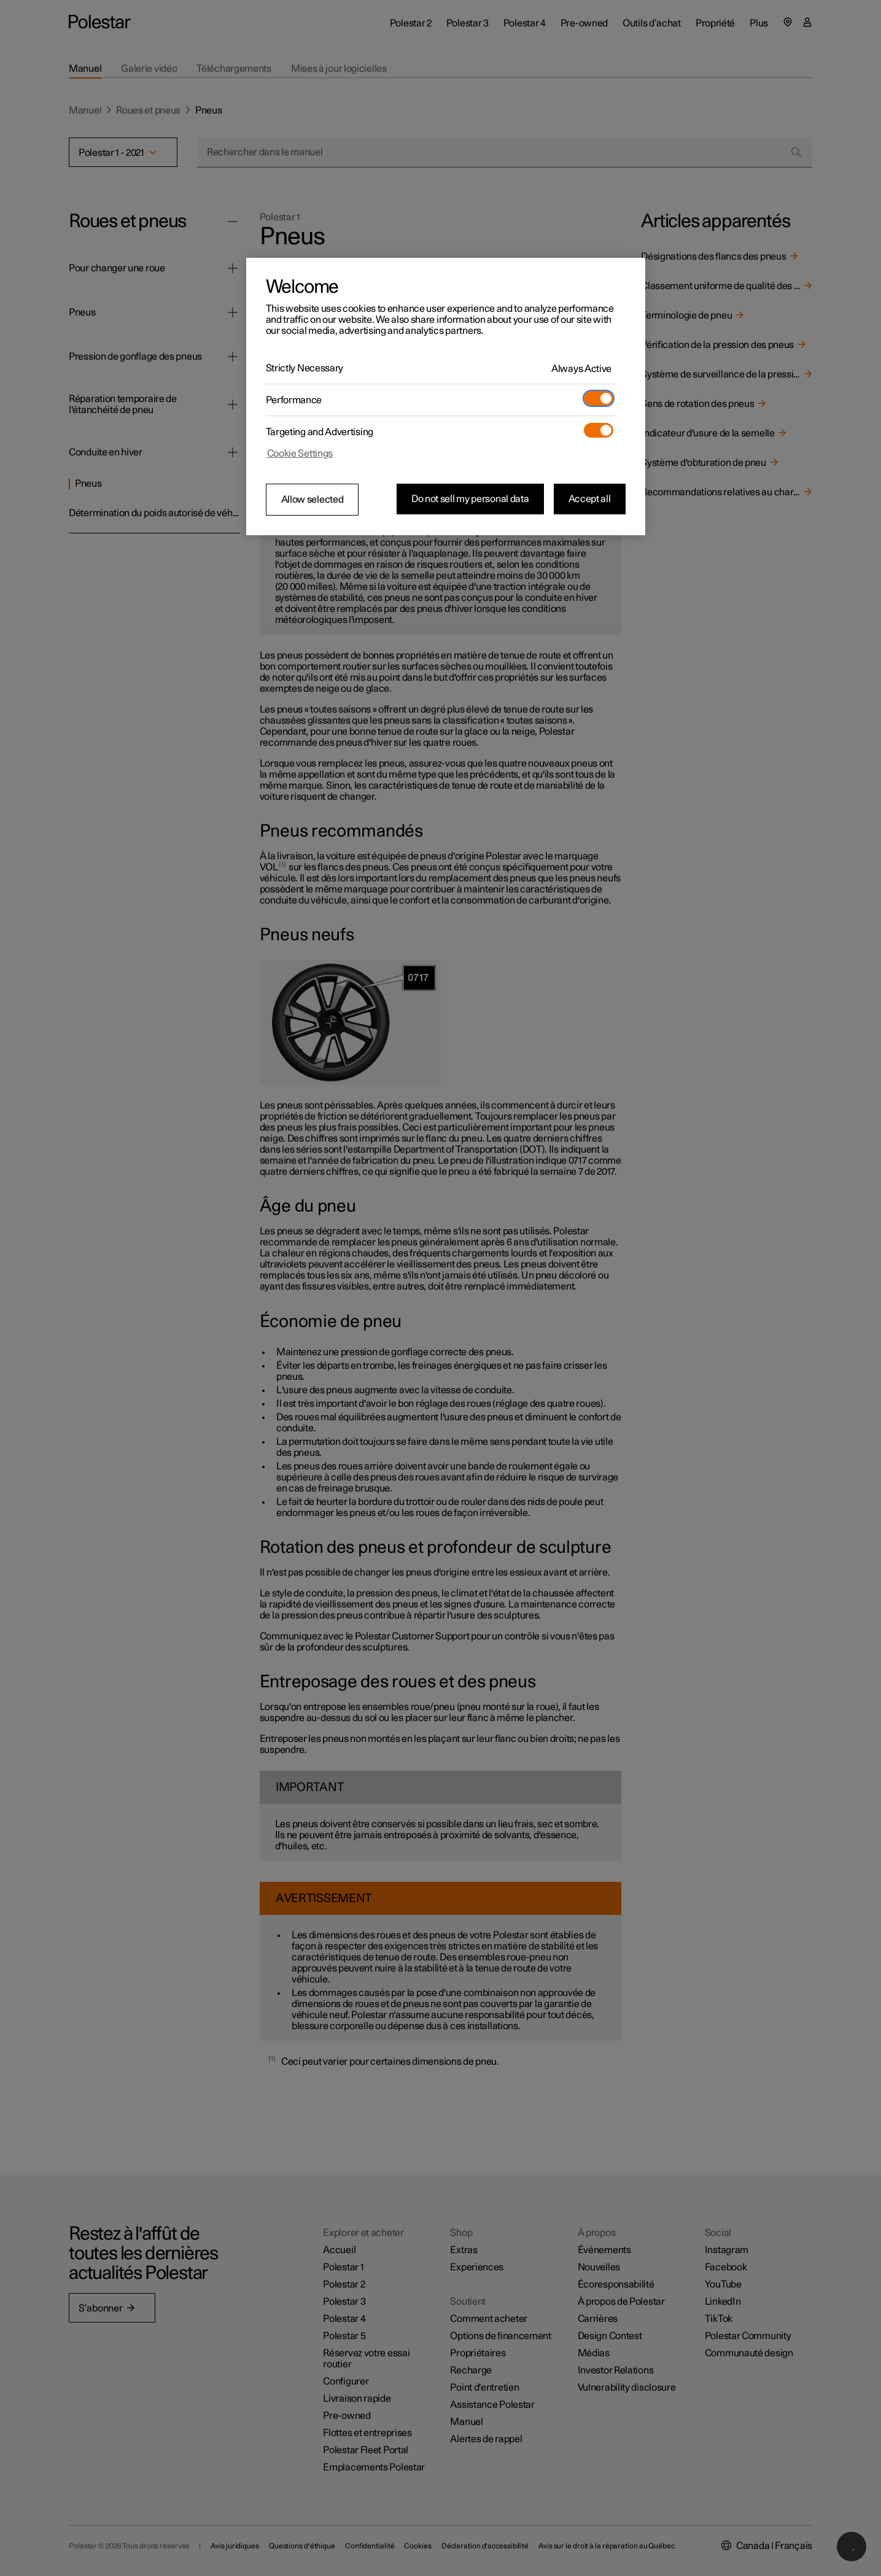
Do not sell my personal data (470, 499)
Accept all (590, 499)
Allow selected (312, 500)
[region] (445, 396)
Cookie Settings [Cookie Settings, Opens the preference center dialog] (300, 453)
